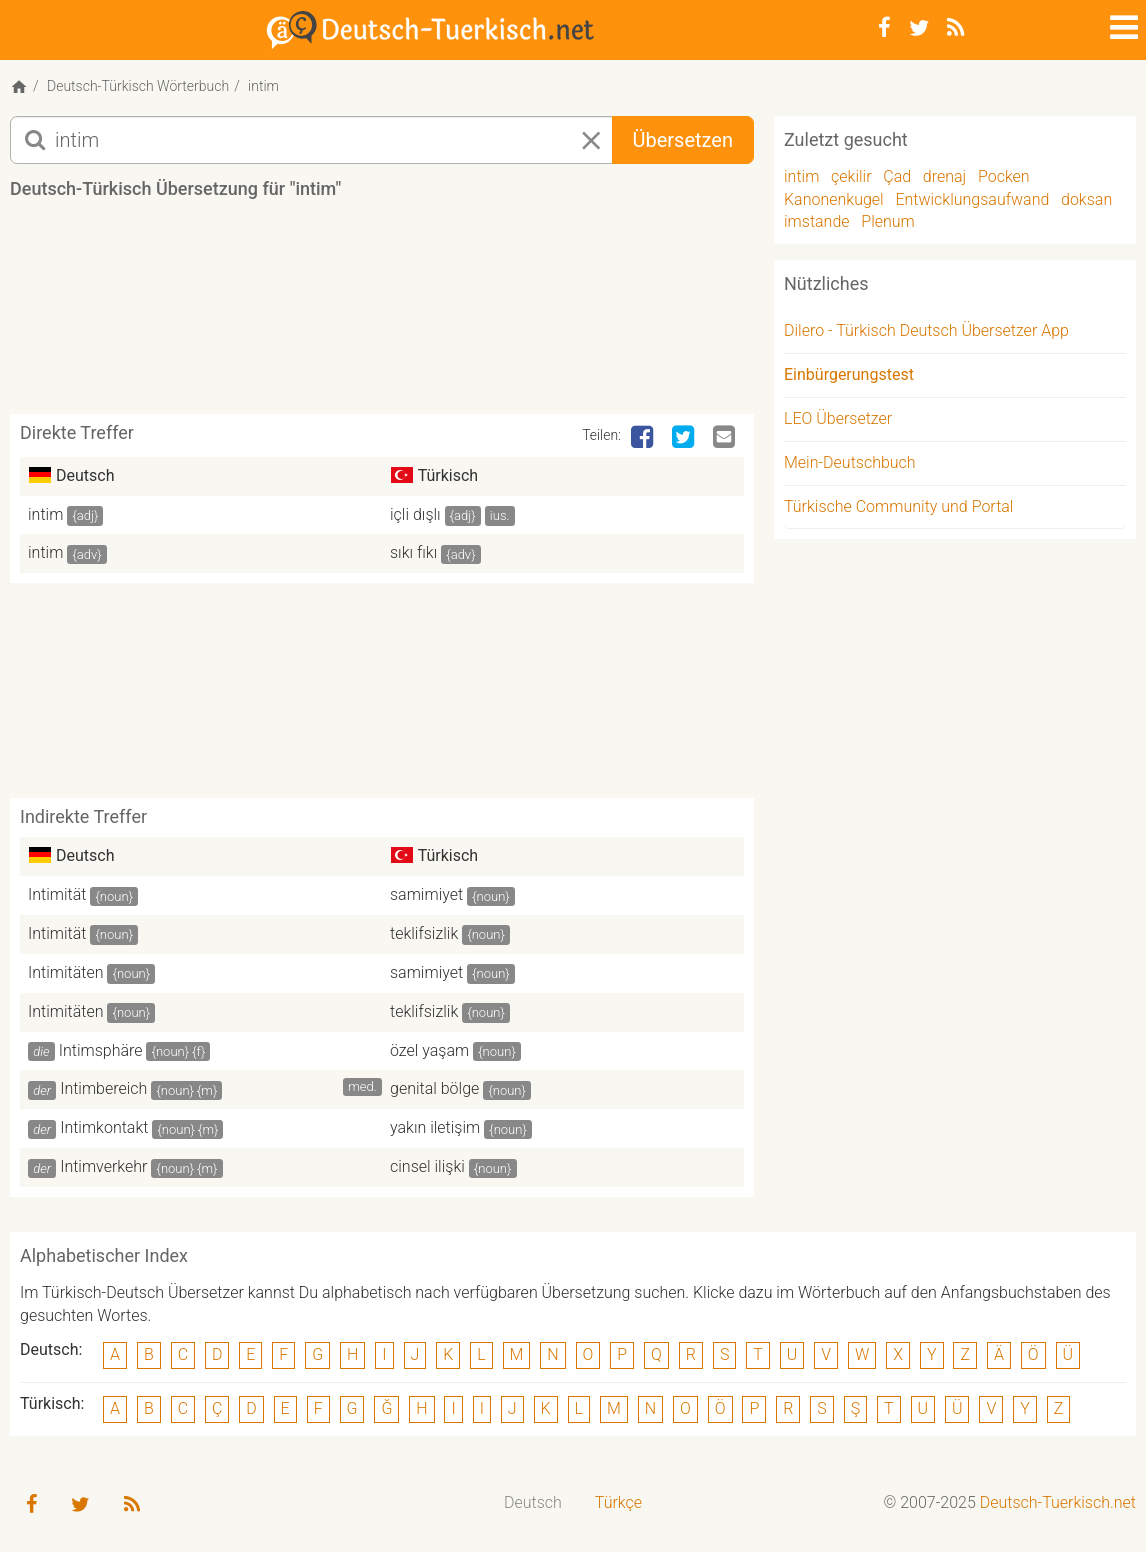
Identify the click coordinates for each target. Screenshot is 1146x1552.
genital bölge (434, 1088)
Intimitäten (66, 972)
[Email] (726, 438)
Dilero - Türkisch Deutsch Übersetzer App (926, 330)
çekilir (851, 176)
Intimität (57, 894)
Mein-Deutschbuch (850, 462)
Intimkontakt (104, 1127)
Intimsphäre (101, 1050)
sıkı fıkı (413, 552)
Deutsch (533, 1502)
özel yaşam (429, 1050)
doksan (1086, 199)
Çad (897, 176)
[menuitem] (533, 1503)
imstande (817, 221)
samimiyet (426, 894)
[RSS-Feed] (955, 28)
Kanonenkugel (834, 199)
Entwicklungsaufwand (972, 199)
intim (45, 514)
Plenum (888, 221)
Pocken (1004, 176)
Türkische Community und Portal (898, 506)
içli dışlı (415, 514)
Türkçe (618, 1502)
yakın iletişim (435, 1127)
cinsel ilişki (427, 1166)
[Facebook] (884, 28)
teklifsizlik (424, 933)
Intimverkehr (103, 1166)
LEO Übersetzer (838, 418)
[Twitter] (919, 28)
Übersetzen (683, 140)
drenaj (944, 176)
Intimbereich (103, 1088)
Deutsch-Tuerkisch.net (1058, 1502)
